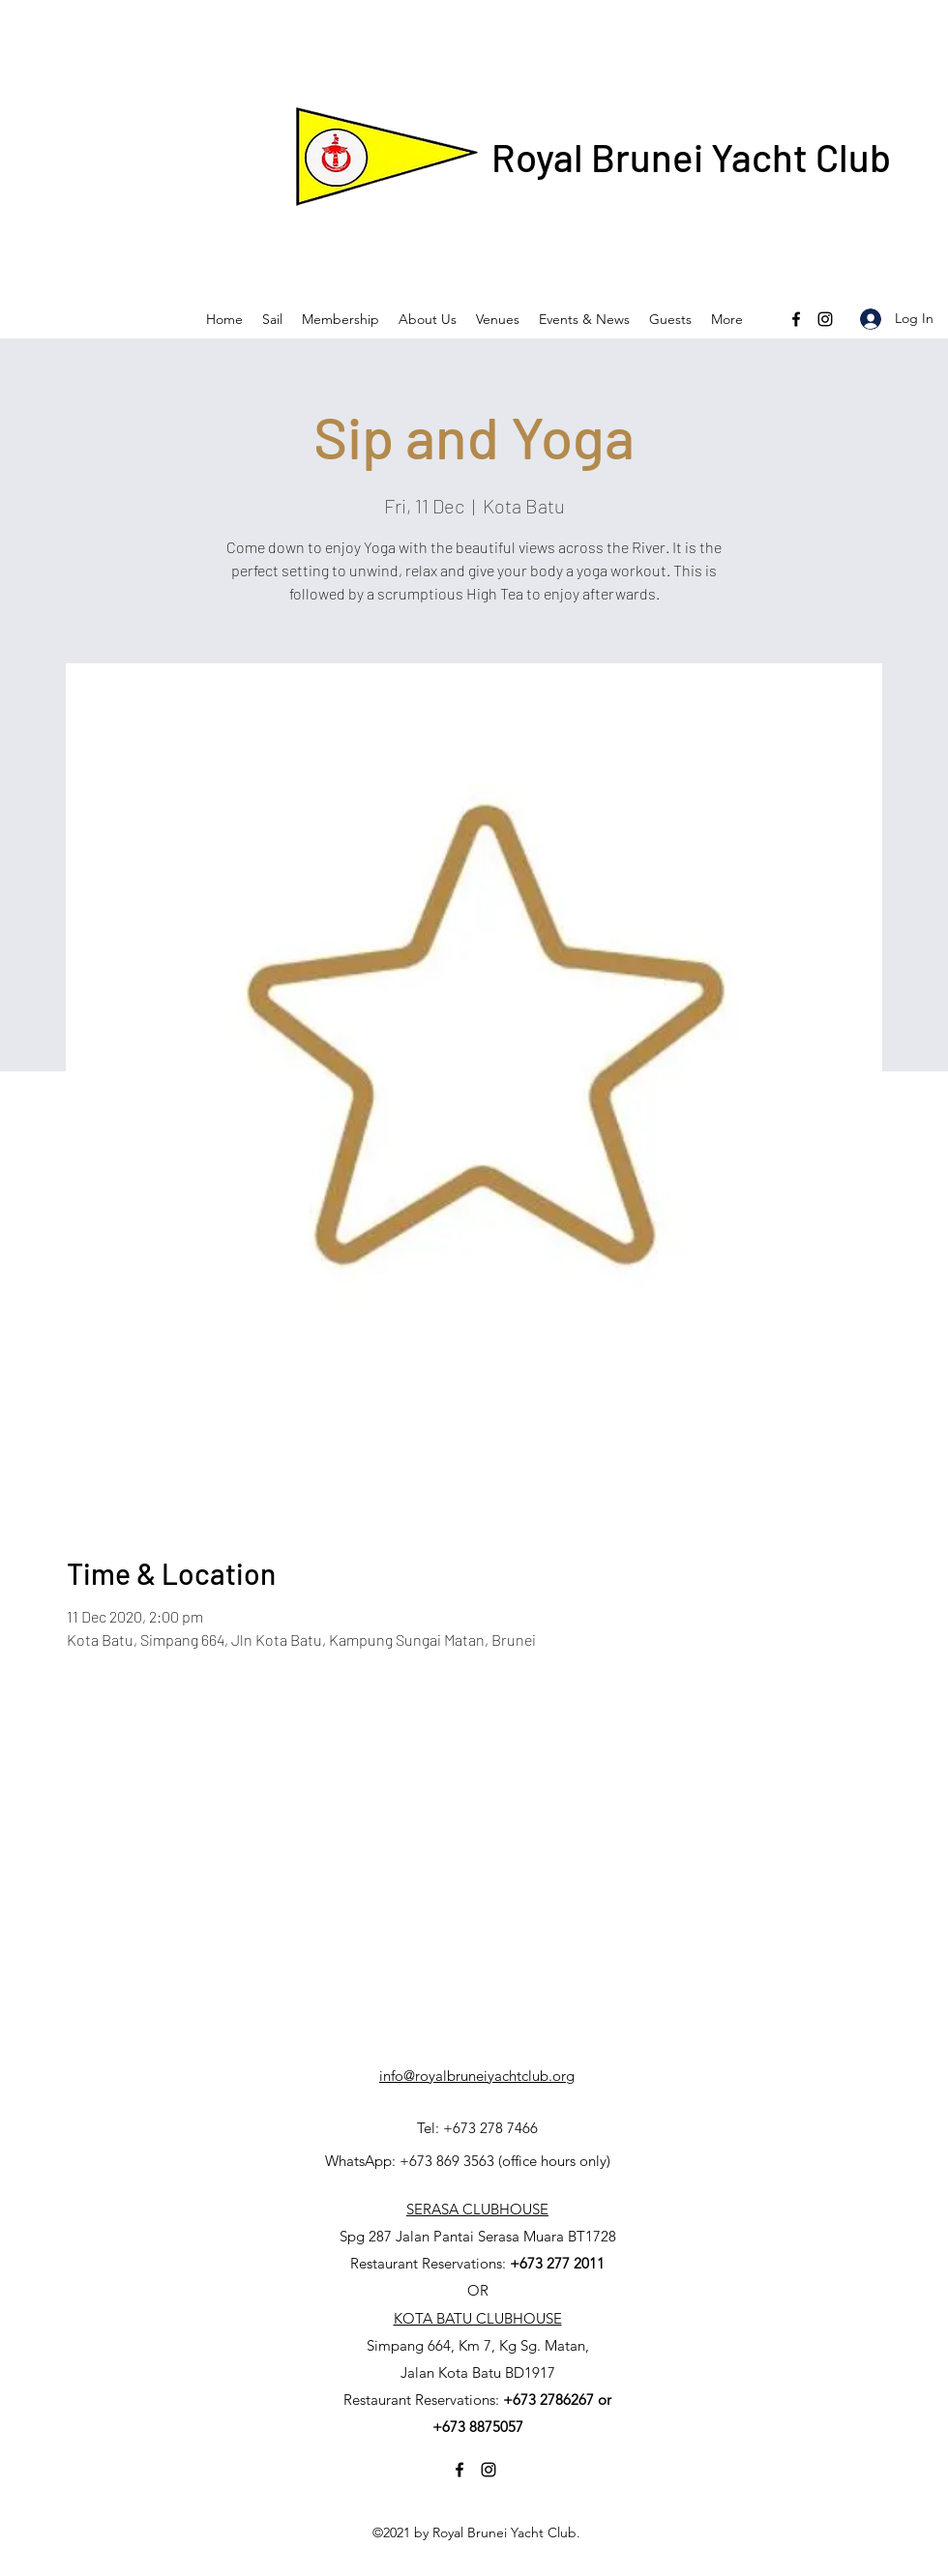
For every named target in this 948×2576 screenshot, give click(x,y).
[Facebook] (796, 319)
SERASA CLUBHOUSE (477, 2209)
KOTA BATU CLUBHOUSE (478, 2318)
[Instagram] (825, 319)
